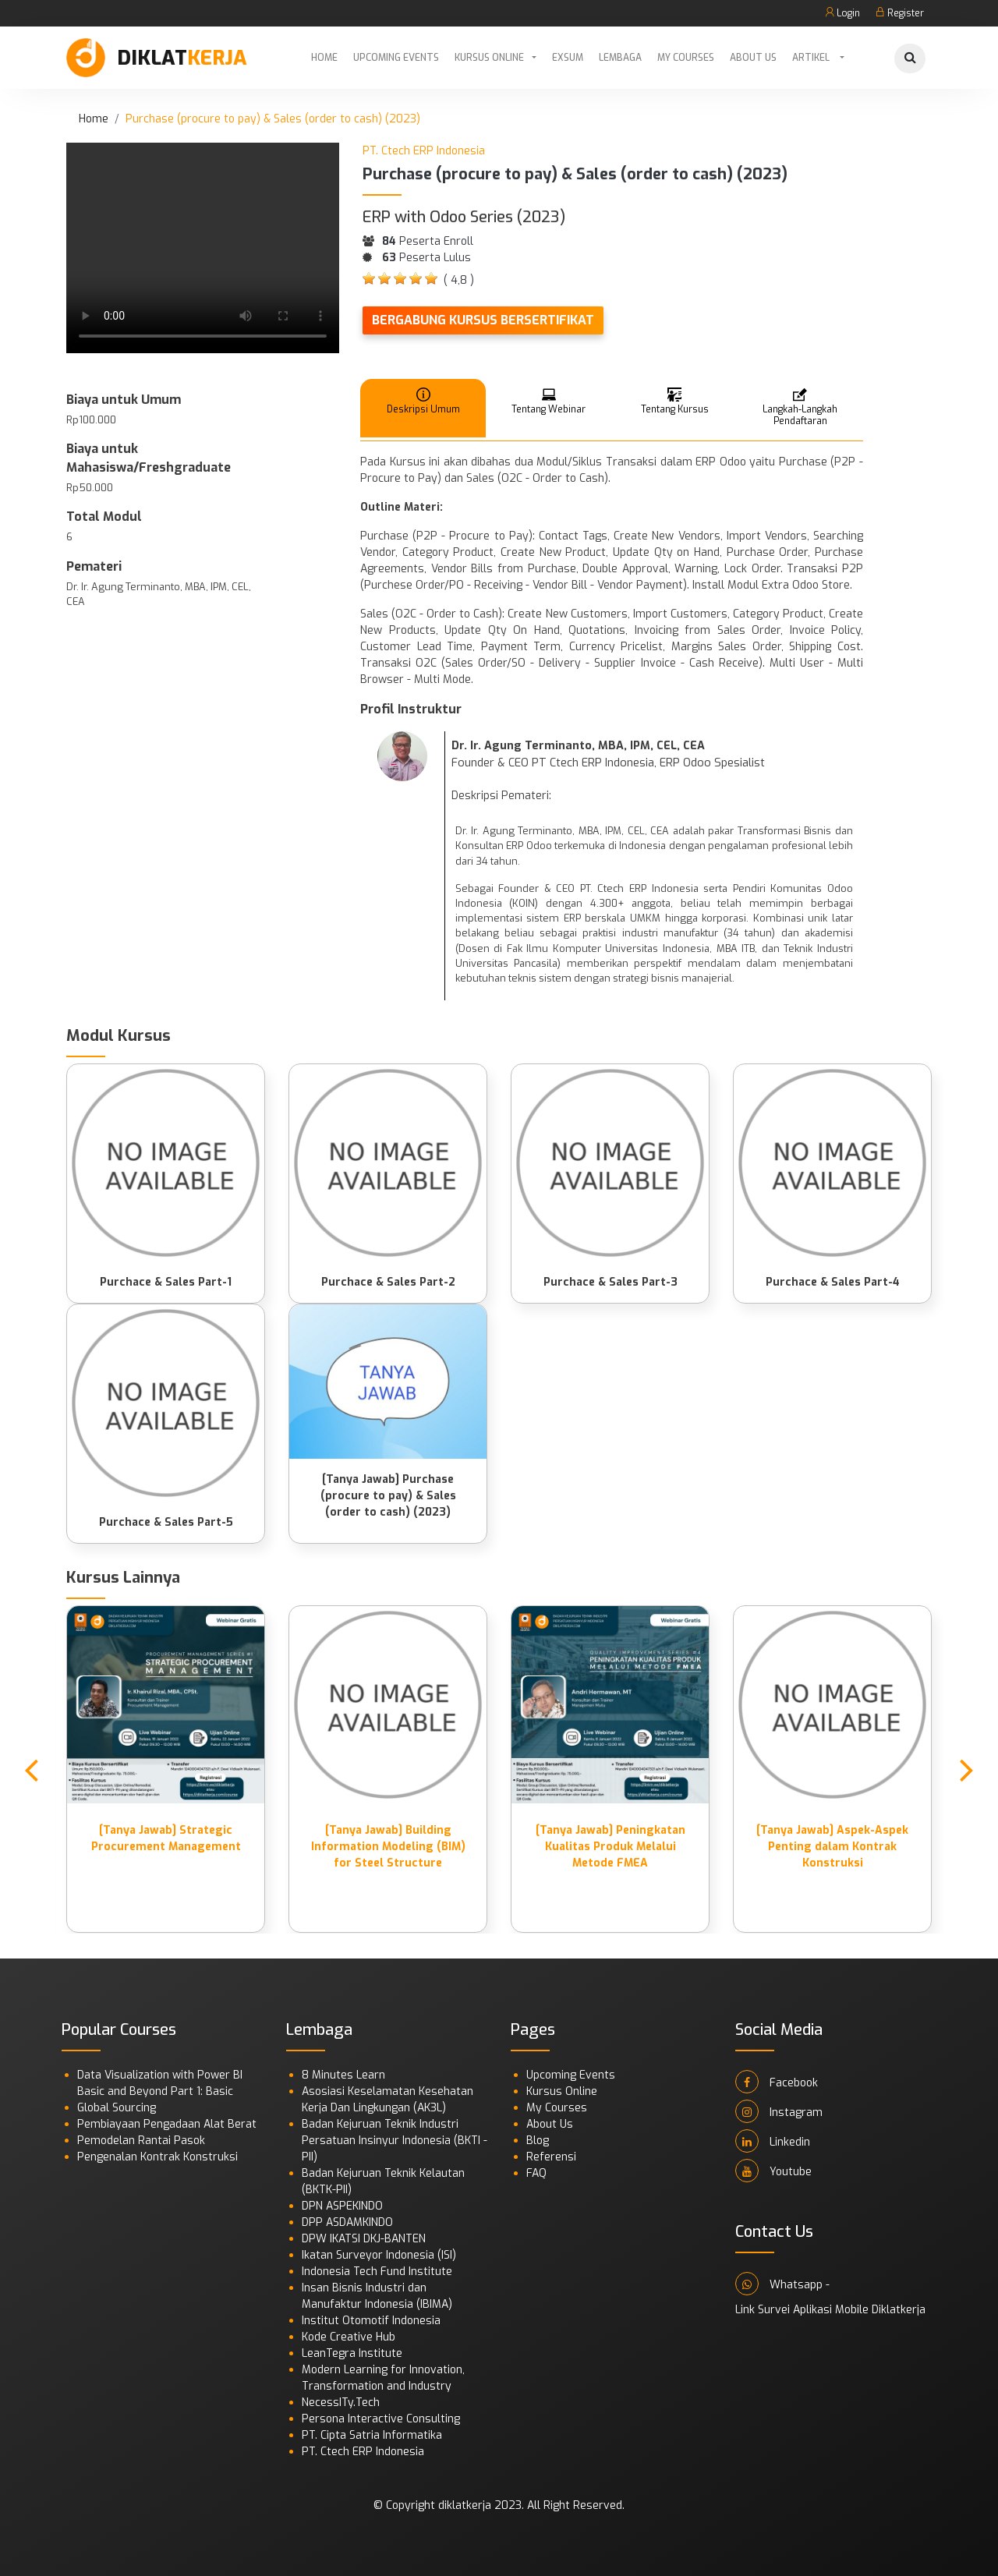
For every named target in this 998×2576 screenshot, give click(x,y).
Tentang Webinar (548, 400)
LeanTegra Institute (352, 2353)
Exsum (567, 57)
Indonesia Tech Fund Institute (377, 2271)
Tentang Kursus (675, 400)
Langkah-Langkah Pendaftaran (800, 406)
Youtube (773, 2170)
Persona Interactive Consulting (381, 2418)
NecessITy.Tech (341, 2402)
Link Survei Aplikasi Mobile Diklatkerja (830, 2309)
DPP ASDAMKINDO (347, 2222)
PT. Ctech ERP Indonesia (363, 2451)
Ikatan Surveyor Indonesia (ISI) (379, 2255)
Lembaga (620, 57)
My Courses (685, 57)
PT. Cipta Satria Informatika (372, 2435)
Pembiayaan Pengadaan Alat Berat (167, 2124)
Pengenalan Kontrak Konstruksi (157, 2157)
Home (324, 57)
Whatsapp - (782, 2283)
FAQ (536, 2173)
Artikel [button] (812, 57)
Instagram (779, 2111)
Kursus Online (489, 57)
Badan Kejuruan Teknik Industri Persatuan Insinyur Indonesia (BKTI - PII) (394, 2140)
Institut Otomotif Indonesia (371, 2320)
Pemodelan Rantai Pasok (141, 2140)
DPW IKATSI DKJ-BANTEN (364, 2238)
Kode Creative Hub (348, 2337)
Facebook (776, 2081)
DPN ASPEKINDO (342, 2206)
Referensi (551, 2157)
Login (842, 13)
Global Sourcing (116, 2107)
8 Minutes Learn (343, 2075)
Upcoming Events (396, 57)
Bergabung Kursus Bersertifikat (483, 320)
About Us (753, 57)
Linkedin (772, 2141)
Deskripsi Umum (423, 400)
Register (900, 13)
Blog (537, 2140)
